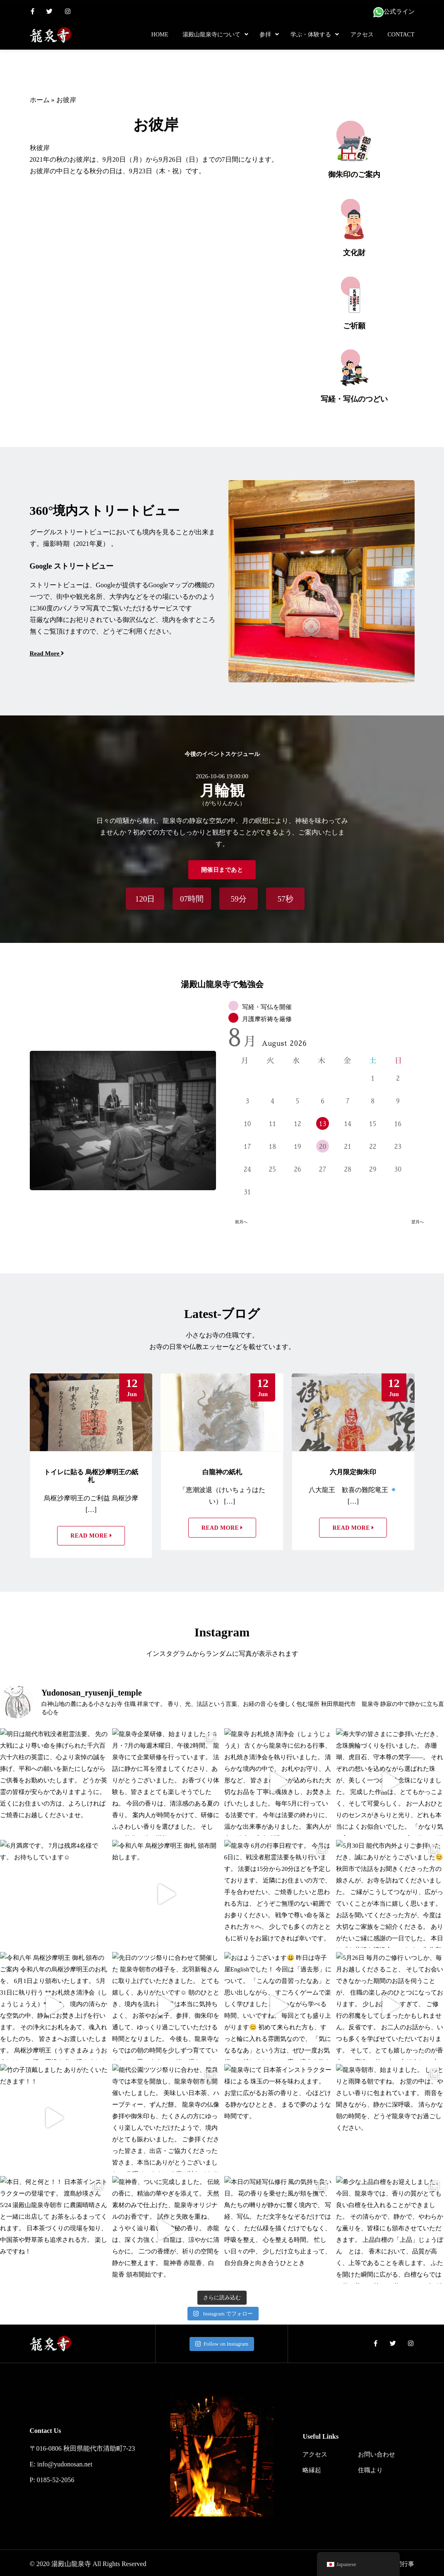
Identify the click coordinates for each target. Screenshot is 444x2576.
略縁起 (311, 2468)
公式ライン (394, 11)
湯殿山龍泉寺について (211, 34)
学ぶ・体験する (310, 34)
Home (159, 34)
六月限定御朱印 (353, 1469)
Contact (401, 34)
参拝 (265, 34)
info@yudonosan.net (64, 2462)
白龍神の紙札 (222, 1469)
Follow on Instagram (221, 2342)
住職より (370, 2468)
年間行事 (401, 2562)
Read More (91, 1534)
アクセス (362, 34)
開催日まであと (222, 867)
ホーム (40, 99)
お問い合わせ (376, 2452)
